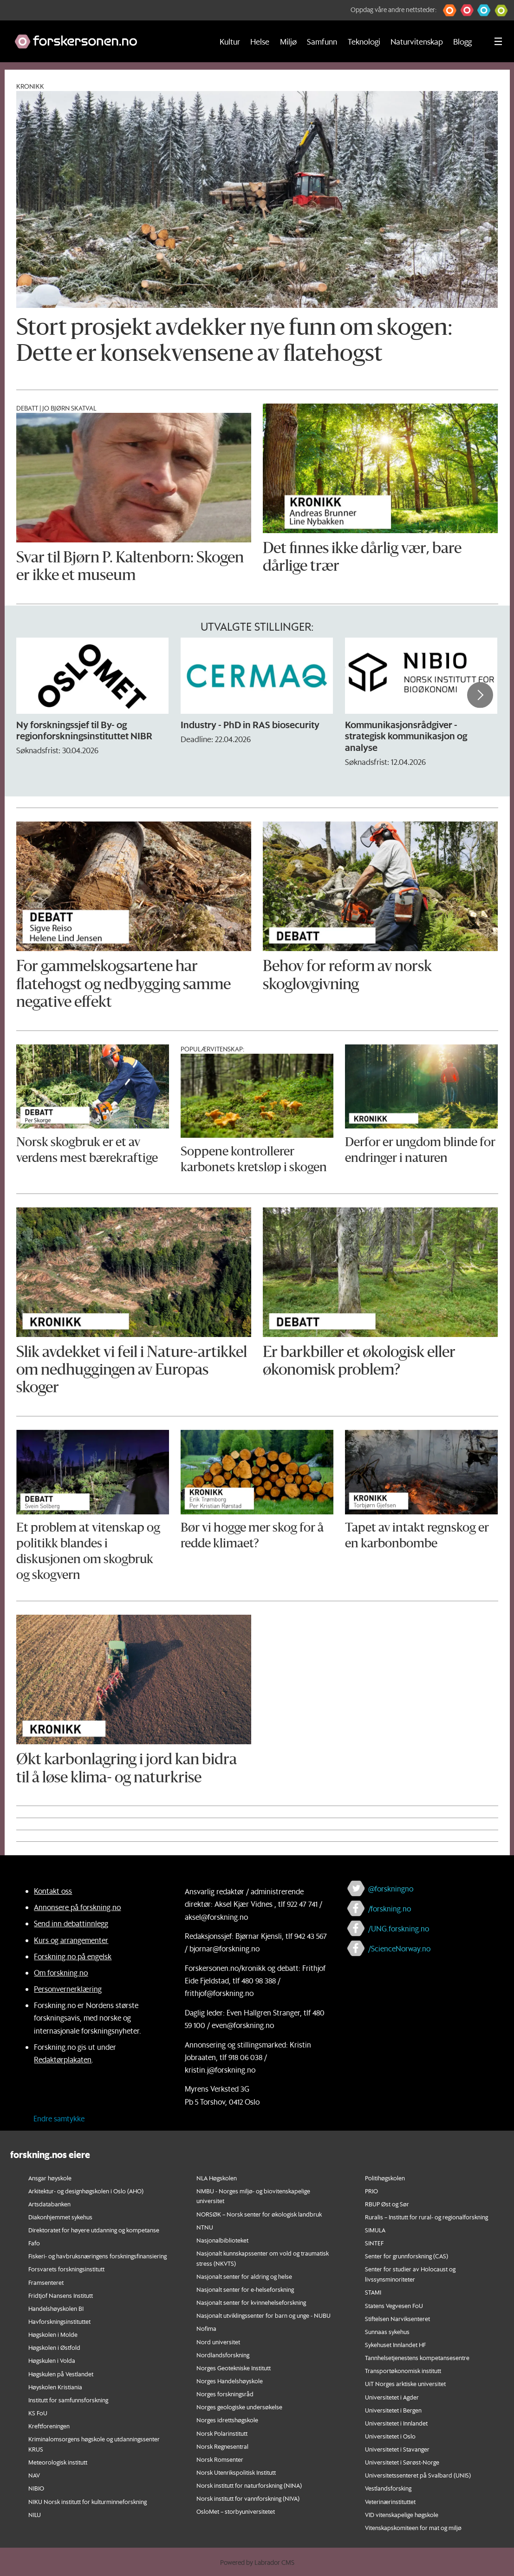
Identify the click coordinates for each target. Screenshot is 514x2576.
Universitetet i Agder (392, 2397)
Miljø (288, 41)
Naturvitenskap (416, 41)
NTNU (204, 2227)
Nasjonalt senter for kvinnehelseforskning (251, 2302)
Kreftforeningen (49, 2426)
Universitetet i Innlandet (396, 2423)
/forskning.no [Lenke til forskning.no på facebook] (389, 1908)
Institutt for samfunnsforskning (68, 2400)
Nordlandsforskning (222, 2355)
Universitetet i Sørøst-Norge (402, 2462)
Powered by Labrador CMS (257, 2562)
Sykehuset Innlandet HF (395, 2344)
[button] (449, 10)
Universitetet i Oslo (390, 2436)
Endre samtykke (59, 2118)
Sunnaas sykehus (387, 2331)
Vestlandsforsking (388, 2488)
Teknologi (364, 41)
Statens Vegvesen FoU (394, 2305)
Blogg (462, 41)
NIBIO (36, 2488)
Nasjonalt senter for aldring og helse (244, 2276)
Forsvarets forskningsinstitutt (66, 2269)
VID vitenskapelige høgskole (401, 2514)
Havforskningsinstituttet (59, 2321)
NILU (34, 2514)
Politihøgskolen (385, 2178)
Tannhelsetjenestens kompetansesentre (417, 2357)
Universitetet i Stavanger (397, 2449)
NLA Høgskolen (216, 2178)
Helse (259, 41)
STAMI (373, 2292)
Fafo (34, 2243)
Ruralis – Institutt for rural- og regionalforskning (426, 2217)
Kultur (230, 41)
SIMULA (375, 2230)
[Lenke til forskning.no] (105, 37)
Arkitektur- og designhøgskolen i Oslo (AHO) (85, 2191)
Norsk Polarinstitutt (221, 2433)
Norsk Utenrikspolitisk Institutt (236, 2472)
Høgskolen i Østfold (54, 2347)
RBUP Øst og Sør (387, 2204)
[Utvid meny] (498, 41)
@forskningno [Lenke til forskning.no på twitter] (390, 1888)
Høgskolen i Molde (53, 2334)
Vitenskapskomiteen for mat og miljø (413, 2527)
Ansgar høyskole (50, 2178)
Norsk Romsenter (219, 2459)
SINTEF (374, 2243)
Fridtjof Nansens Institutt (60, 2295)
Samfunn (322, 41)
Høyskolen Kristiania (55, 2387)
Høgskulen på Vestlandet (60, 2374)
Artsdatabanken (49, 2204)
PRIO (371, 2191)
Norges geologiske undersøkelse (239, 2407)
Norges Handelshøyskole (229, 2381)
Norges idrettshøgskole (227, 2420)
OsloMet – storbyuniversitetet (235, 2511)
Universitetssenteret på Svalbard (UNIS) (418, 2475)
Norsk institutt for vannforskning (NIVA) (247, 2498)
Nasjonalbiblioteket (222, 2240)
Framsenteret (46, 2282)
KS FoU (37, 2413)
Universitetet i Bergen (393, 2410)
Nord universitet (218, 2342)
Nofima (206, 2328)
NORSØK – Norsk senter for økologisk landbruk (259, 2214)
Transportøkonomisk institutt (403, 2370)
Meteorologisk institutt (57, 2462)
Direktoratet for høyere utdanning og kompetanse (93, 2230)
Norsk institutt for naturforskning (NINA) (249, 2485)
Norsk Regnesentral (222, 2446)
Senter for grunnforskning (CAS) (406, 2256)
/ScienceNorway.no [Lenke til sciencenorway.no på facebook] (399, 1948)
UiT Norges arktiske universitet (405, 2383)
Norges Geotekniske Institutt (233, 2368)
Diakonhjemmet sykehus (60, 2217)
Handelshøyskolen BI (56, 2308)
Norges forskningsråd (225, 2394)
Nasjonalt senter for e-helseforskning (245, 2289)
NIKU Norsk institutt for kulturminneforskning (87, 2501)
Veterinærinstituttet (390, 2501)
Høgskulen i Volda (51, 2360)
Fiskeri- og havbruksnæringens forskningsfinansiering (97, 2256)
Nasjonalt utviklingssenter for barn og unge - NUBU (263, 2315)
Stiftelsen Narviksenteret (397, 2318)
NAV (34, 2475)
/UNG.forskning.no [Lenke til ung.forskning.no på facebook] (398, 1928)
